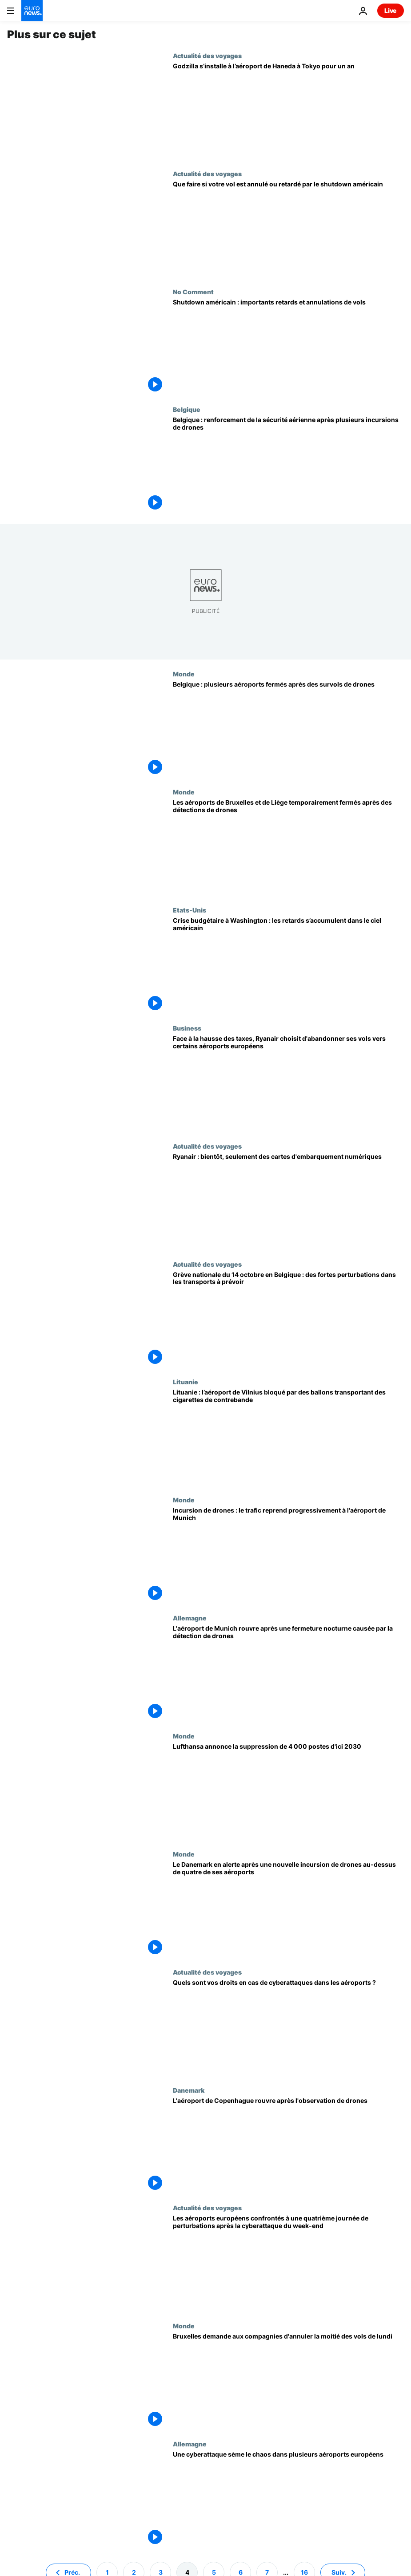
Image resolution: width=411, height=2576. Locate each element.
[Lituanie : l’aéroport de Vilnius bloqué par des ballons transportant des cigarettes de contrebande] (288, 1437)
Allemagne (190, 1617)
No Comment (193, 291)
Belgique (186, 409)
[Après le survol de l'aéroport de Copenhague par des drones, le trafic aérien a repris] (288, 2145)
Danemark (188, 2090)
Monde (184, 673)
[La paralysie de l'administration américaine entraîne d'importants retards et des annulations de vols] (288, 347)
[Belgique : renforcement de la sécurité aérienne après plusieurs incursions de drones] (288, 464)
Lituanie (185, 1381)
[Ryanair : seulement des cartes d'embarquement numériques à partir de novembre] (288, 1201)
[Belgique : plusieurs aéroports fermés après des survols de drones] (288, 729)
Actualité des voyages (207, 55)
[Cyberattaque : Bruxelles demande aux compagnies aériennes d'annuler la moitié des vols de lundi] (288, 2381)
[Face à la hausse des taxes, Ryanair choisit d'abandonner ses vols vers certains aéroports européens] (288, 1083)
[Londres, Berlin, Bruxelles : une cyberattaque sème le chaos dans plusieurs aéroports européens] (288, 2499)
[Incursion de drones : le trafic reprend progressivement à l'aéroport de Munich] (288, 1555)
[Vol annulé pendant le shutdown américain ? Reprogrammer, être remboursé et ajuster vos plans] (288, 229)
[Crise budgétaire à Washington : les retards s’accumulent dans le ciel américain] (288, 965)
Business (187, 1027)
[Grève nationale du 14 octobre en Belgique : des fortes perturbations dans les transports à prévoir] (288, 1319)
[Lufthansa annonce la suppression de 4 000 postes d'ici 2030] (288, 1791)
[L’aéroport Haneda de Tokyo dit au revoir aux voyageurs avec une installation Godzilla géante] (288, 111)
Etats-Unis (189, 909)
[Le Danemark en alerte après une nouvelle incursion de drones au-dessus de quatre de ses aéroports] (288, 1909)
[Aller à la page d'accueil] (32, 10)
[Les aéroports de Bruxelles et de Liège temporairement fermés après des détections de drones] (288, 847)
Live (390, 10)
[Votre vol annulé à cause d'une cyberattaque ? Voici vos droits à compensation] (288, 2027)
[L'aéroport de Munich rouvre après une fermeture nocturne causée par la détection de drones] (288, 1673)
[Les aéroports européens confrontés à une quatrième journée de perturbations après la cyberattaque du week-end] (288, 2263)
